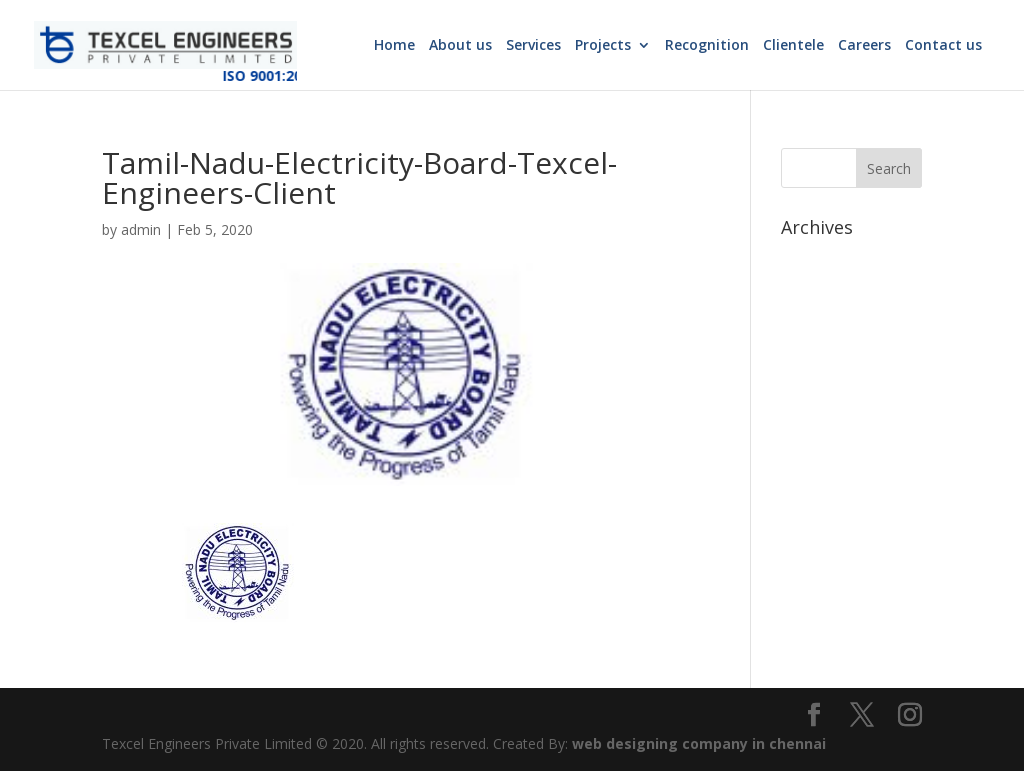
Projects (603, 46)
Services (533, 46)
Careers (864, 46)
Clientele (793, 46)
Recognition (707, 46)
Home (394, 46)
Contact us (943, 46)
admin (141, 229)
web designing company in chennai (699, 743)
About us (460, 46)
